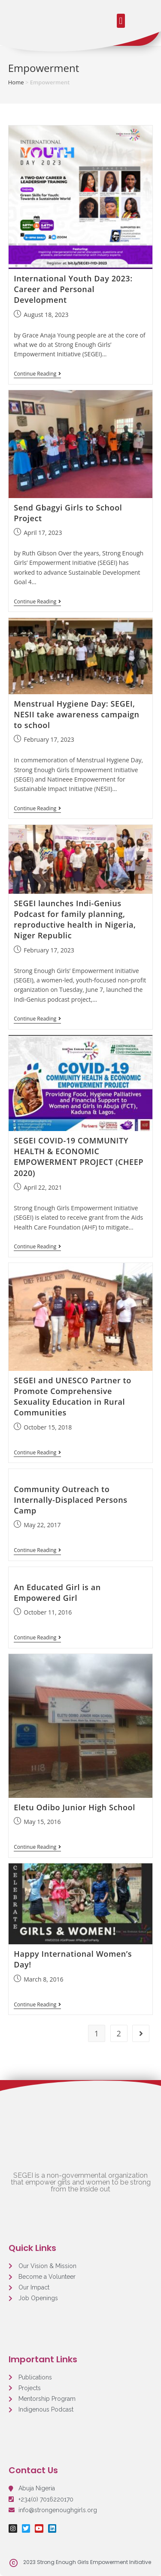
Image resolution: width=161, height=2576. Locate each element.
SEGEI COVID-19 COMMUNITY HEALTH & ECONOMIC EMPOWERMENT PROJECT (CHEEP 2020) (78, 1156)
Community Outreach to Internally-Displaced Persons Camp (70, 1500)
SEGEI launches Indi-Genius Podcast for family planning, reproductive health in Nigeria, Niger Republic (75, 919)
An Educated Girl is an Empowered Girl (57, 1592)
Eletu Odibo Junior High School (74, 1807)
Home (16, 82)
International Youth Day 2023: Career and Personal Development (73, 289)
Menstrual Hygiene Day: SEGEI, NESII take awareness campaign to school (76, 714)
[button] (121, 21)
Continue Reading (37, 374)
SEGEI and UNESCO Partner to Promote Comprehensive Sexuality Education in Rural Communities (72, 1396)
